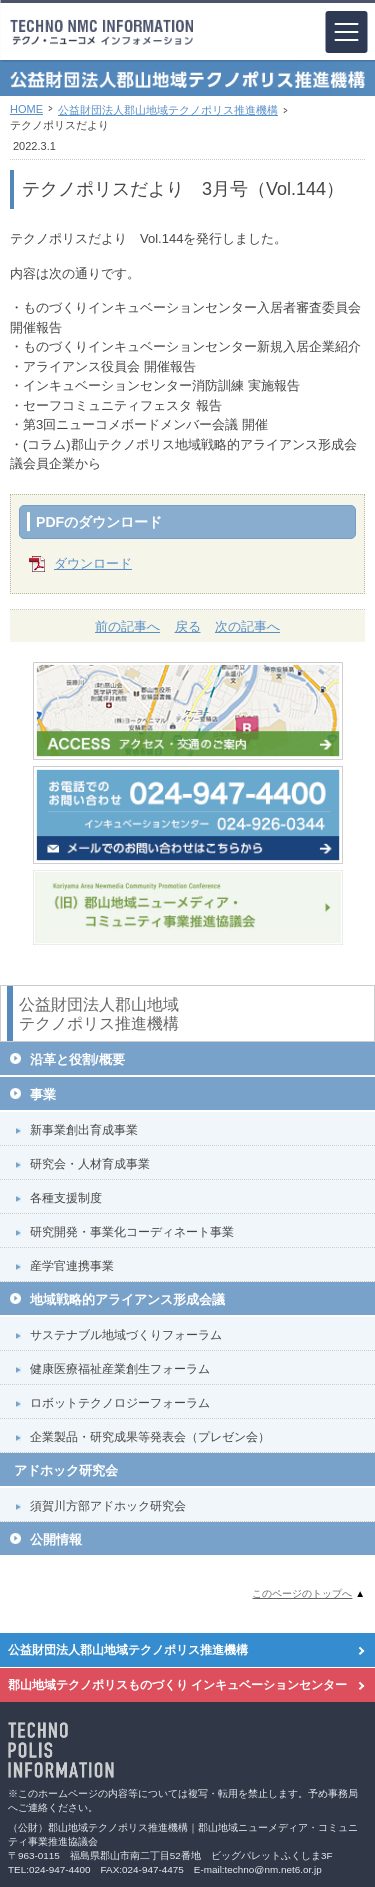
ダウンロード (93, 563)
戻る (188, 626)
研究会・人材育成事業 (90, 1164)
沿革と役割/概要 (77, 1059)
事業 (43, 1094)
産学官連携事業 (72, 1266)
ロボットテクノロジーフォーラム (120, 1403)
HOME (26, 109)
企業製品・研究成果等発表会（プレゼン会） (150, 1437)
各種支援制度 (66, 1198)
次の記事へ (247, 626)
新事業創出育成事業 (84, 1130)
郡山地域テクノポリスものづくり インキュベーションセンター (177, 1685)
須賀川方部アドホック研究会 (108, 1506)
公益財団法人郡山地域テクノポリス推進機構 (168, 110)
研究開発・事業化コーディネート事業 (132, 1232)
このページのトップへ (302, 1593)
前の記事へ (127, 626)
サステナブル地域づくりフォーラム (126, 1335)
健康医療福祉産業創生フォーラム (120, 1369)
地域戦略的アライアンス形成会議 (127, 1299)
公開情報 (56, 1539)
